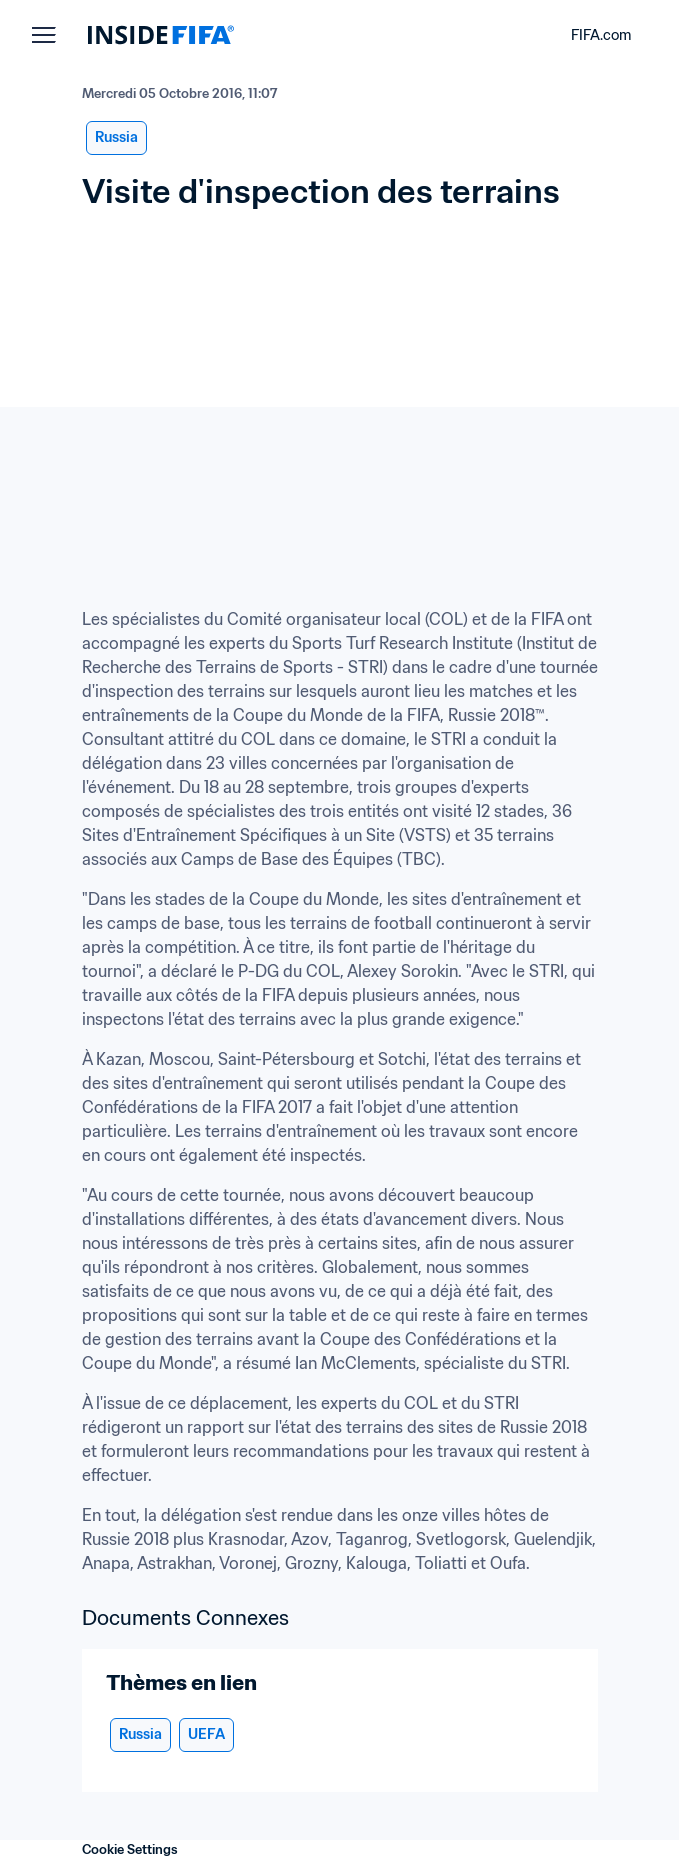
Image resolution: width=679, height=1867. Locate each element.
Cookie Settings (130, 1849)
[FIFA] (161, 35)
